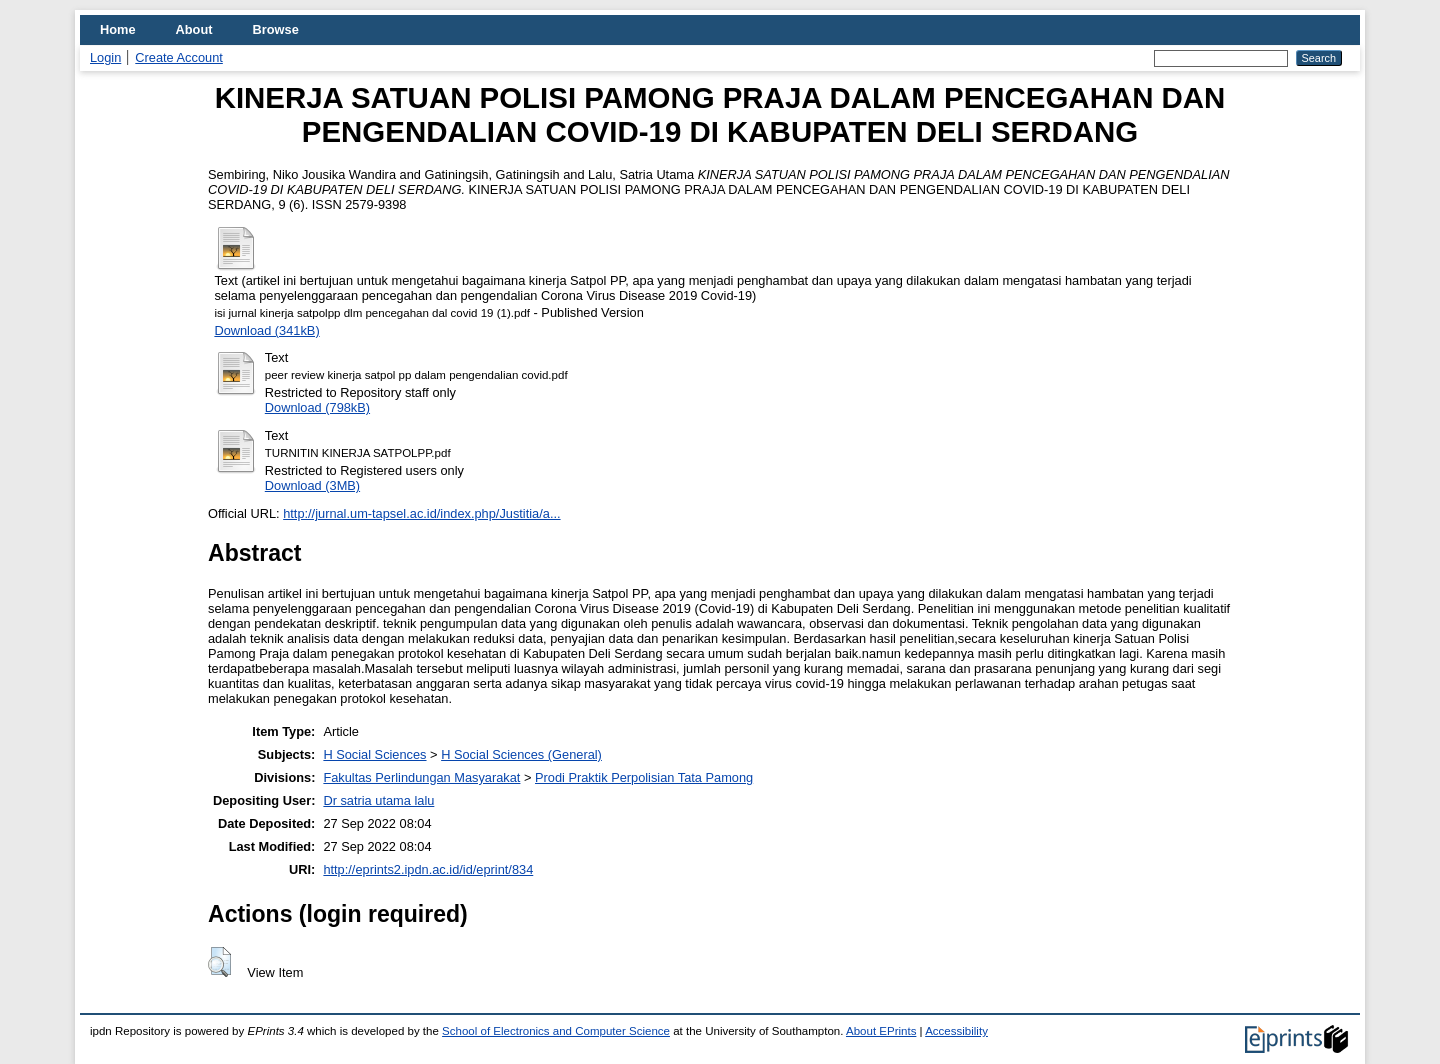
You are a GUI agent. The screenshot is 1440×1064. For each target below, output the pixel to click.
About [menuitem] (194, 29)
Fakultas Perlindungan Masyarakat (421, 777)
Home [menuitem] (118, 29)
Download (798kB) (317, 407)
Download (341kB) (266, 330)
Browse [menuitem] (276, 29)
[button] (219, 962)
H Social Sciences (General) (521, 754)
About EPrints (881, 1031)
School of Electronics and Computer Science (556, 1031)
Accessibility (956, 1031)
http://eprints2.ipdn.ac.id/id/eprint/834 (428, 869)
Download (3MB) (312, 485)
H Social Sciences (374, 754)
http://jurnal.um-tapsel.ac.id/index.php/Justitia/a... (421, 513)
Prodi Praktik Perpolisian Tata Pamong (644, 777)
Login (105, 57)
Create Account (179, 57)
